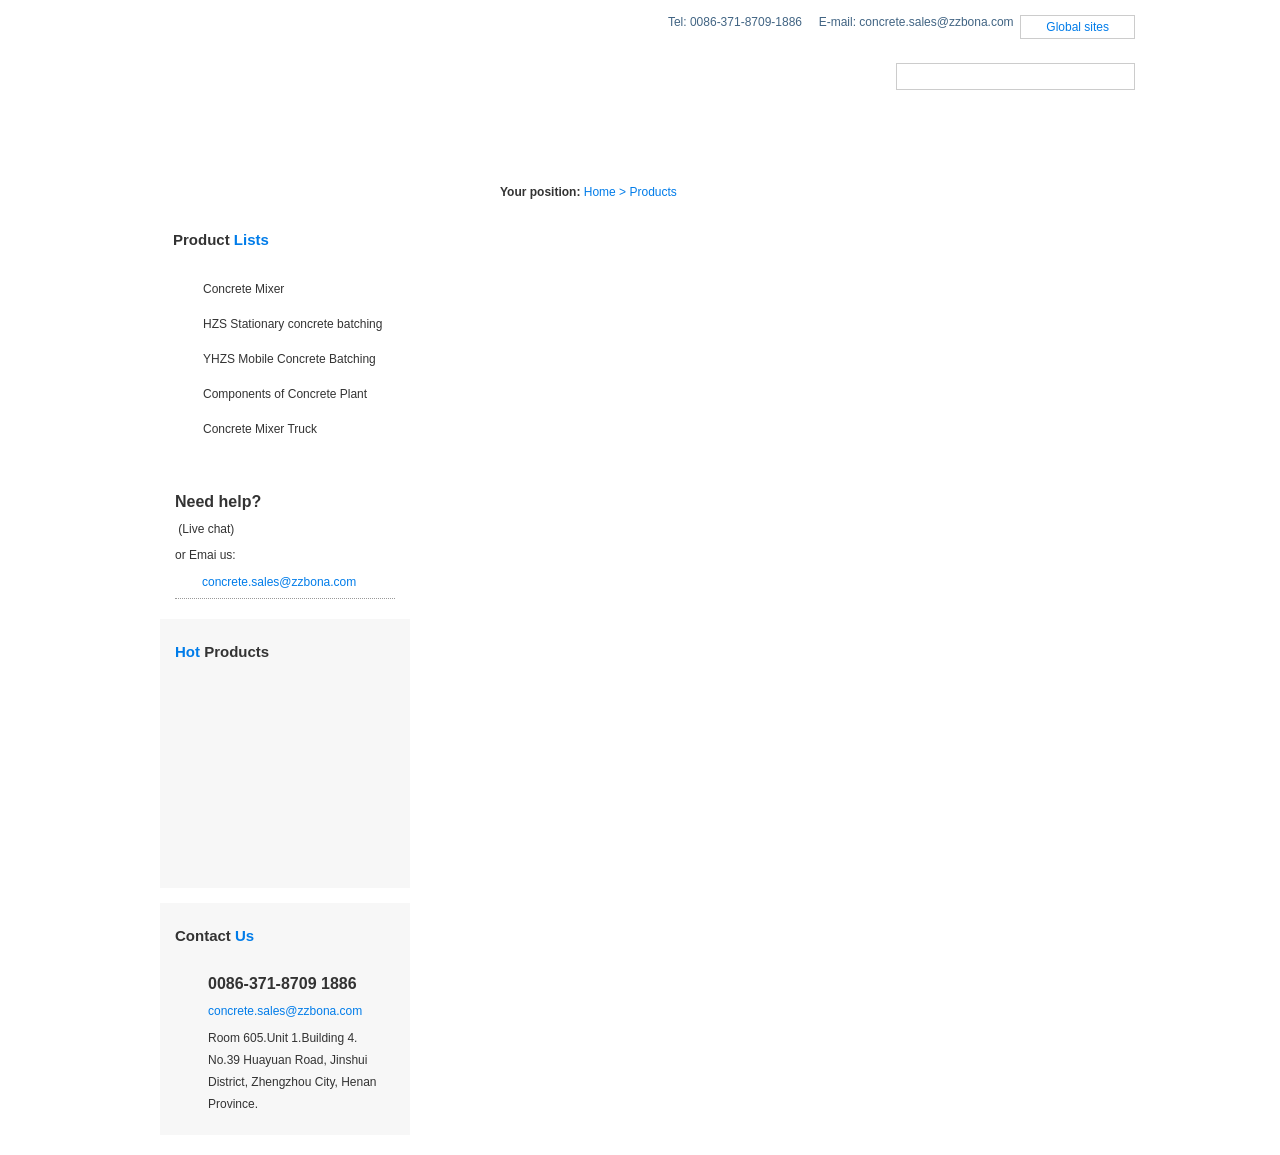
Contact (214, 935)
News (605, 144)
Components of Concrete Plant (285, 394)
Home (200, 144)
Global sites (1077, 27)
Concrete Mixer (243, 289)
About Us (836, 144)
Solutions (476, 144)
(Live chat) (204, 529)
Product (221, 239)
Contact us (985, 144)
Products (328, 144)
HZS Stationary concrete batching (292, 324)
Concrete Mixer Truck (260, 429)
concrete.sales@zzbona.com (279, 582)
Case (713, 144)
